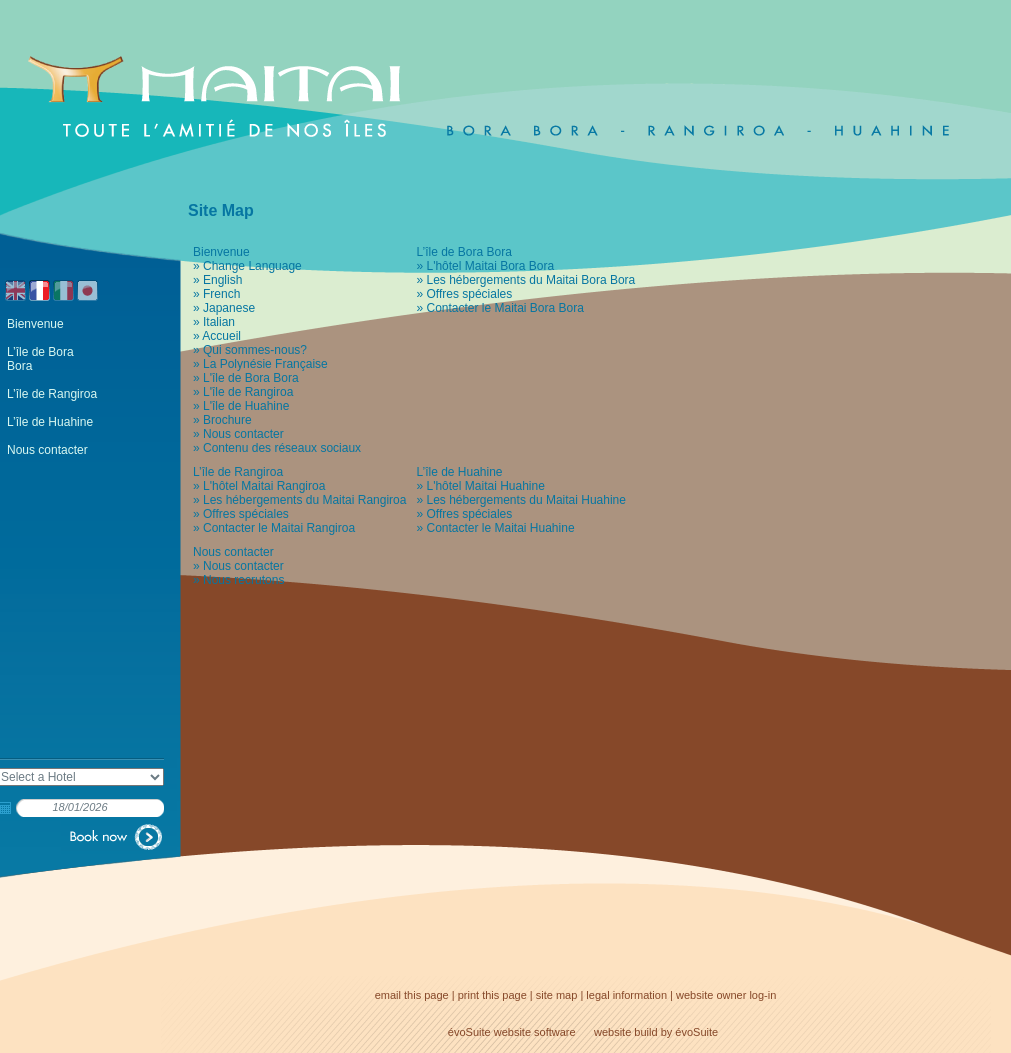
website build (626, 1032)
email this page (412, 995)
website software (535, 1032)
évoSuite (469, 1032)
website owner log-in (726, 995)
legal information (626, 995)
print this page (492, 995)
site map (557, 995)
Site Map (221, 210)
